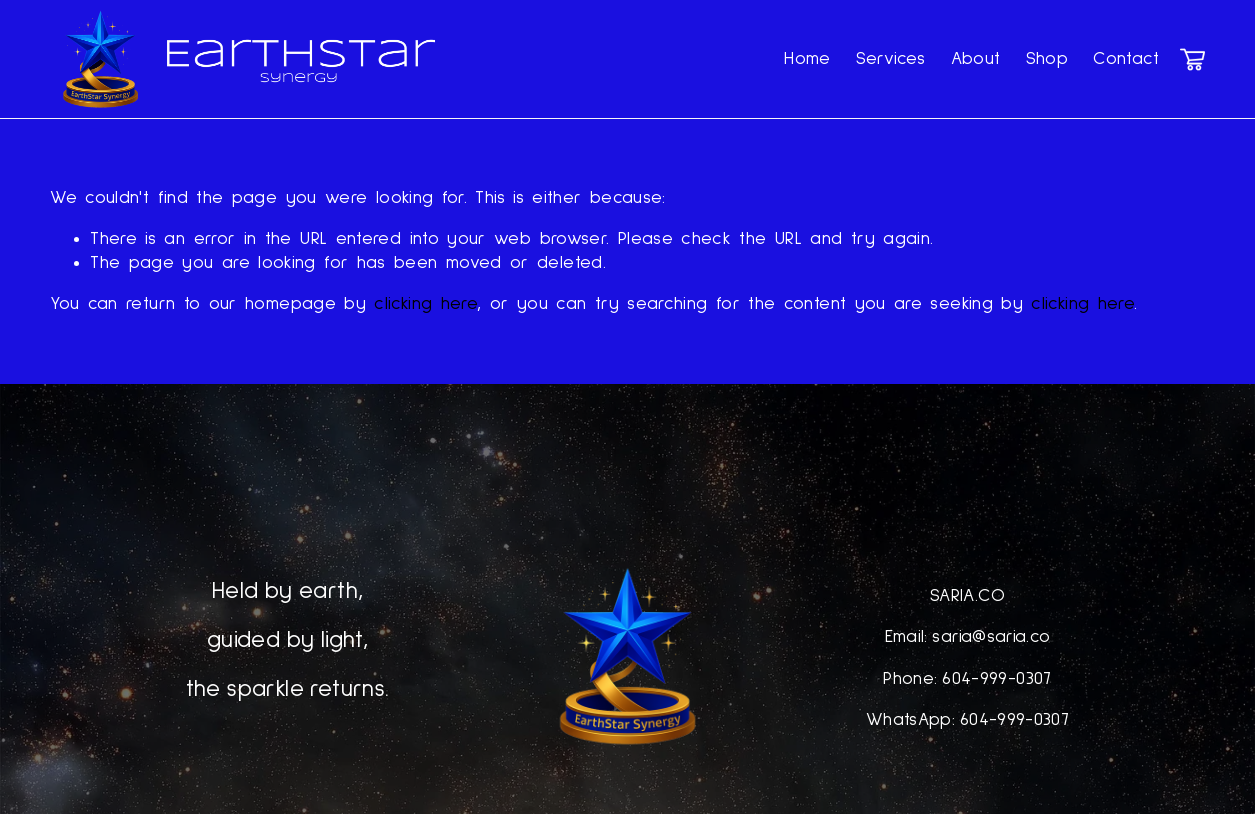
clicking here (425, 304)
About (976, 59)
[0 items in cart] (1192, 59)
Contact (1126, 59)
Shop (1047, 59)
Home (807, 59)
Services (891, 59)
